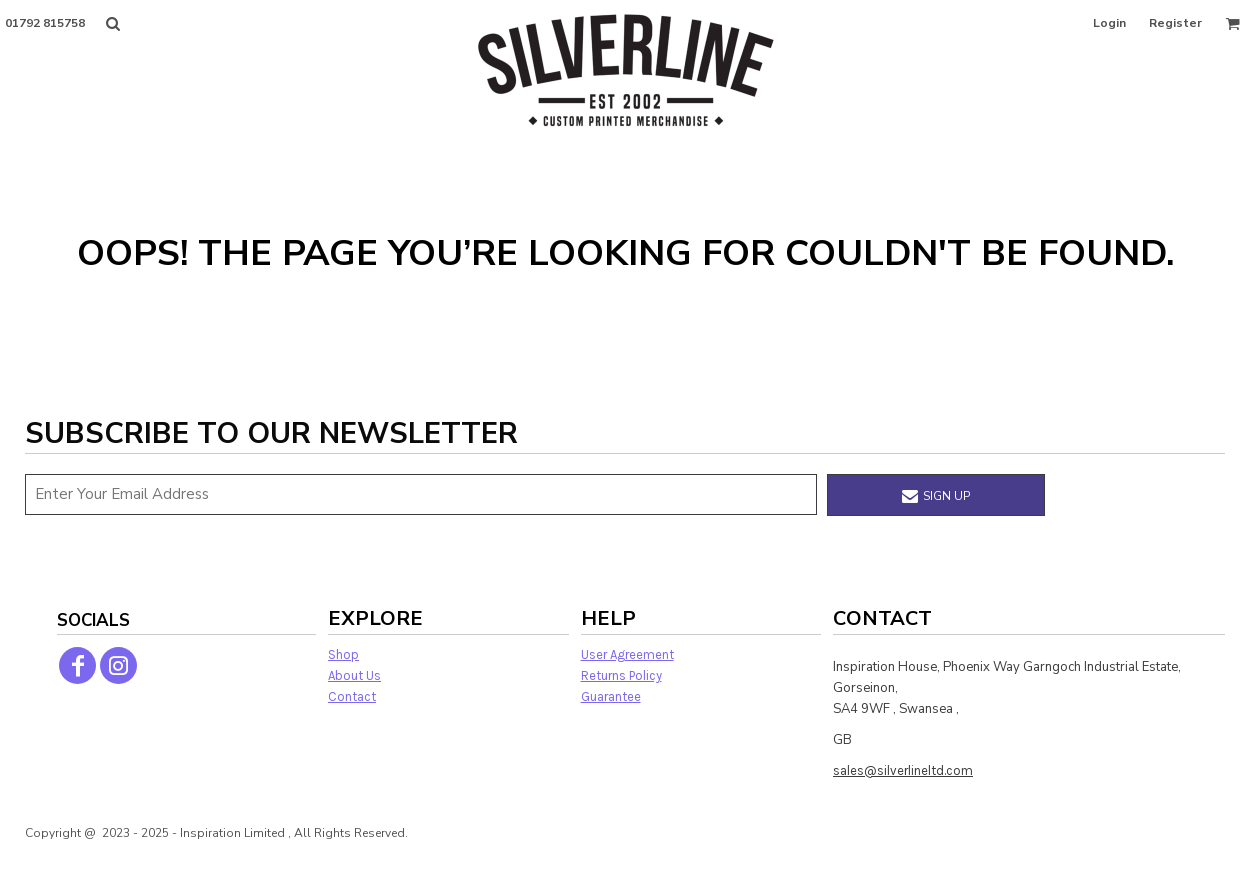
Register (1175, 23)
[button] (112, 23)
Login (1109, 23)
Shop (343, 654)
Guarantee (611, 696)
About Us (354, 675)
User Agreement (627, 654)
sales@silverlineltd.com (903, 770)
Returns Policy (621, 675)
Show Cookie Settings (625, 858)
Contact (352, 696)
